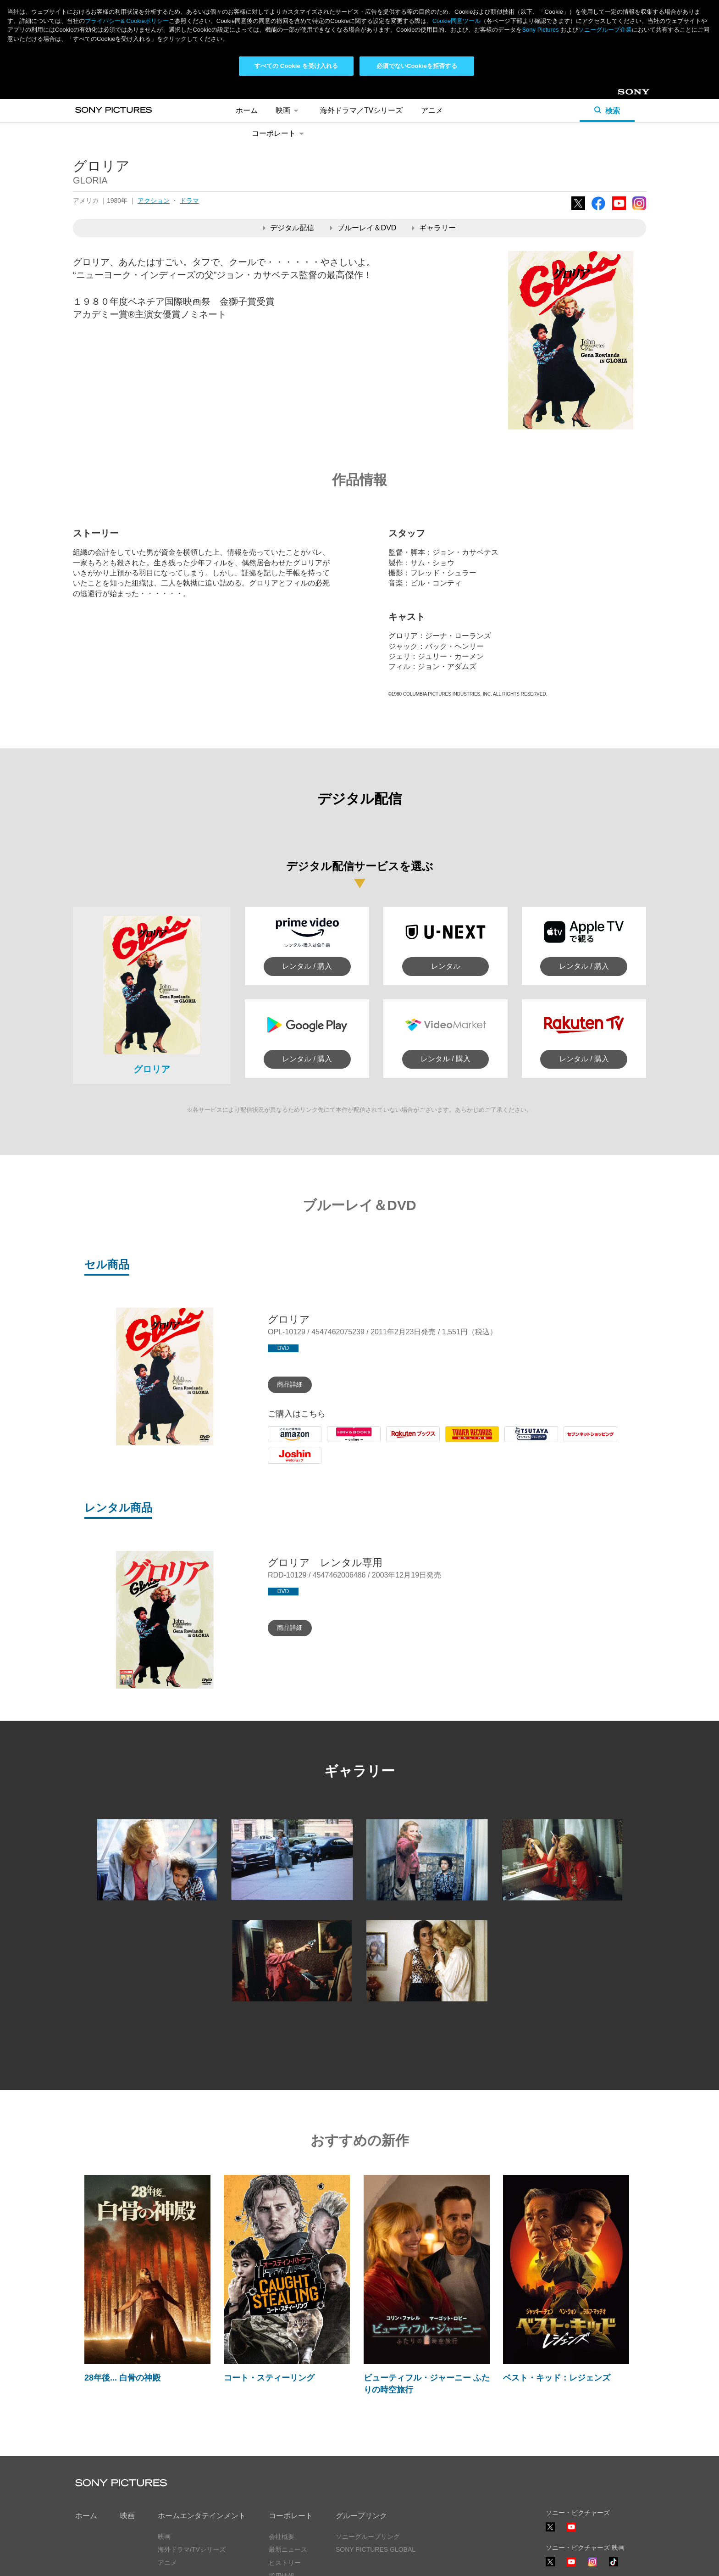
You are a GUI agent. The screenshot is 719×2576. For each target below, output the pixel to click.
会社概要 (281, 2536)
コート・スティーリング (269, 2377)
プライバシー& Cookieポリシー (127, 20)
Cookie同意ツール (456, 20)
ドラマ (189, 200)
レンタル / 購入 (307, 966)
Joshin (278, 1463)
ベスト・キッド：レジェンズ (556, 2377)
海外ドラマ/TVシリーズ (192, 2549)
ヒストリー (285, 2562)
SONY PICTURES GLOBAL (375, 2549)
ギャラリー (434, 228)
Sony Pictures (540, 29)
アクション (154, 200)
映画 (289, 110)
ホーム (247, 110)
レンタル (445, 966)
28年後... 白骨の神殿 (122, 2377)
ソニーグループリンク (368, 2536)
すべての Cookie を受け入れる (296, 65)
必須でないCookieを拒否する (416, 65)
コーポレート (279, 133)
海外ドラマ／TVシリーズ (361, 110)
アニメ (432, 110)
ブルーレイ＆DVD (363, 228)
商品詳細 (290, 1384)
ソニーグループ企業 (605, 29)
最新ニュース (288, 2549)
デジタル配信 (288, 228)
